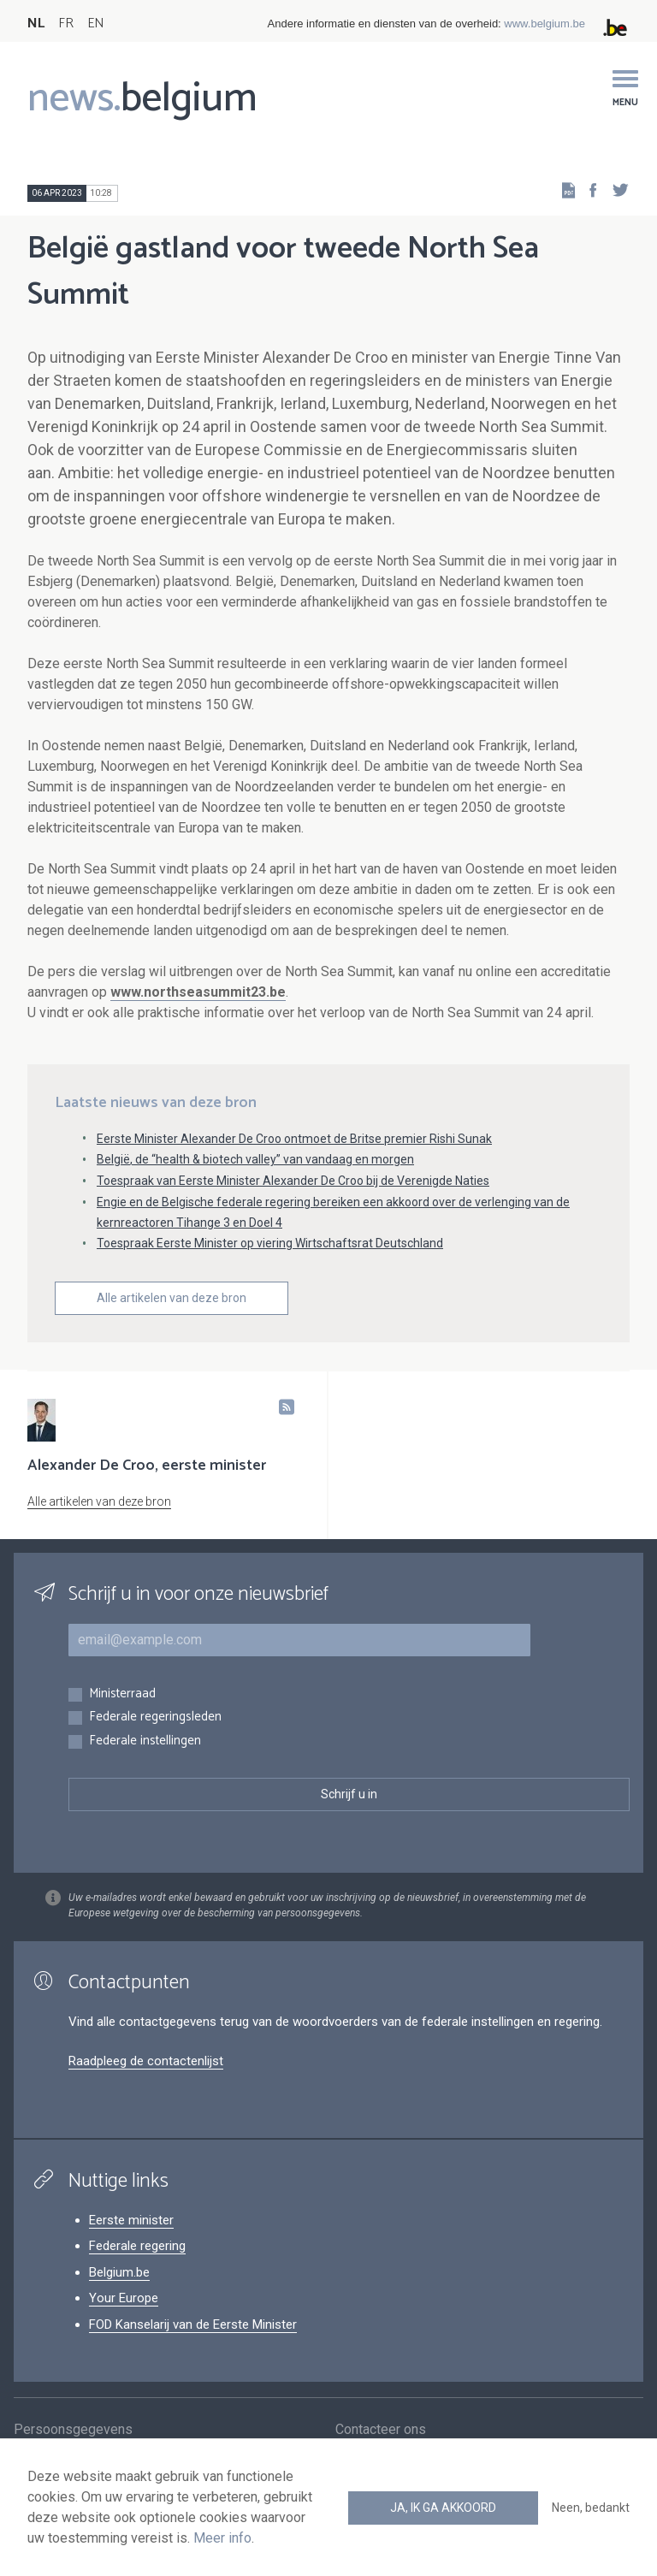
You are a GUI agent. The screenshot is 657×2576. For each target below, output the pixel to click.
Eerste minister (131, 2220)
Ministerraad (122, 1694)
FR (66, 23)
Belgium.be (119, 2272)
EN (95, 23)
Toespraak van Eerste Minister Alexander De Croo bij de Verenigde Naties (293, 1180)
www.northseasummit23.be (198, 992)
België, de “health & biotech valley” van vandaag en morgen (255, 1159)
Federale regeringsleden (155, 1717)
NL (35, 23)
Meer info (222, 2538)
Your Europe (123, 2298)
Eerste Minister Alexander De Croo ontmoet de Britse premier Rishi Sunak (294, 1139)
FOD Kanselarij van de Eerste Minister (193, 2324)
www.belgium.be (544, 23)
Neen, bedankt (591, 2507)
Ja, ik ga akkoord (443, 2507)
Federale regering (137, 2245)
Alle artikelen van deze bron (171, 1298)
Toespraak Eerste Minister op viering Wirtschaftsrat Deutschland (270, 1243)
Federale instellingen (145, 1741)
